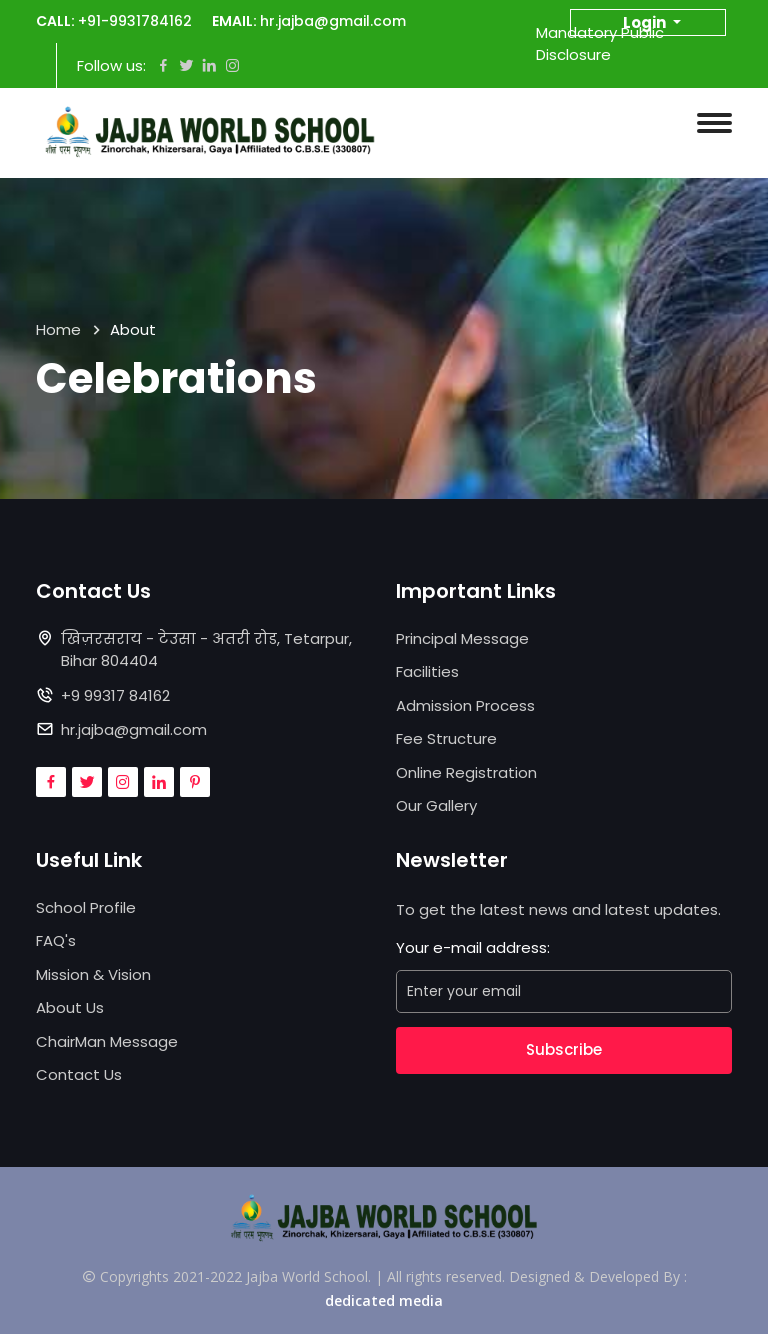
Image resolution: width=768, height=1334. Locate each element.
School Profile (86, 907)
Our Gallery (436, 805)
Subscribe (564, 1049)
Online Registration (466, 772)
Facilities (427, 671)
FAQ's (56, 940)
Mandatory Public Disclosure (600, 44)
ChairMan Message (107, 1041)
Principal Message (462, 638)
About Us (70, 1007)
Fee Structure (446, 738)
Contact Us (79, 1074)
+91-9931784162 (135, 21)
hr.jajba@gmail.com (333, 21)
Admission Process (465, 705)
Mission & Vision (93, 974)
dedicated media (384, 1300)
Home (58, 329)
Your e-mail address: (473, 947)
